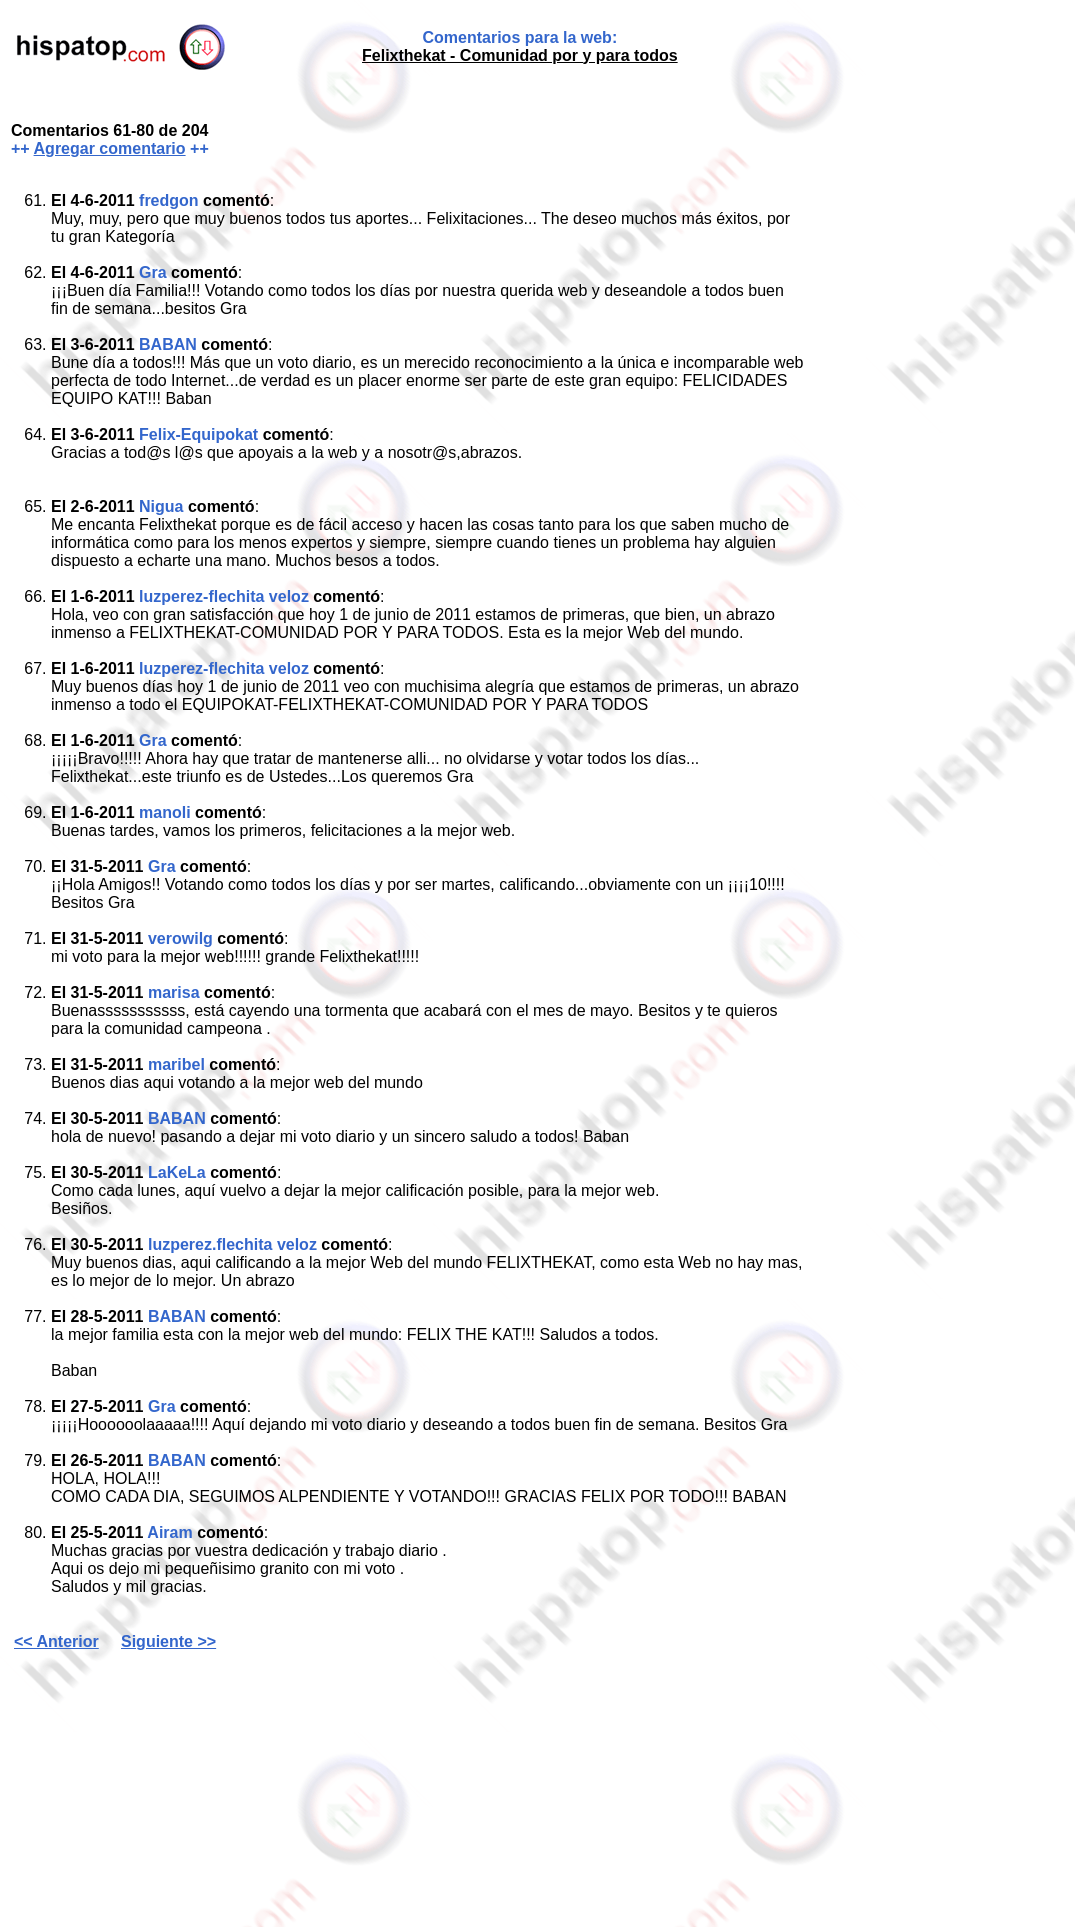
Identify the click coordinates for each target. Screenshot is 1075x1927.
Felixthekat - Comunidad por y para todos (520, 55)
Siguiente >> (168, 1641)
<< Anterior (56, 1641)
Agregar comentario (110, 148)
